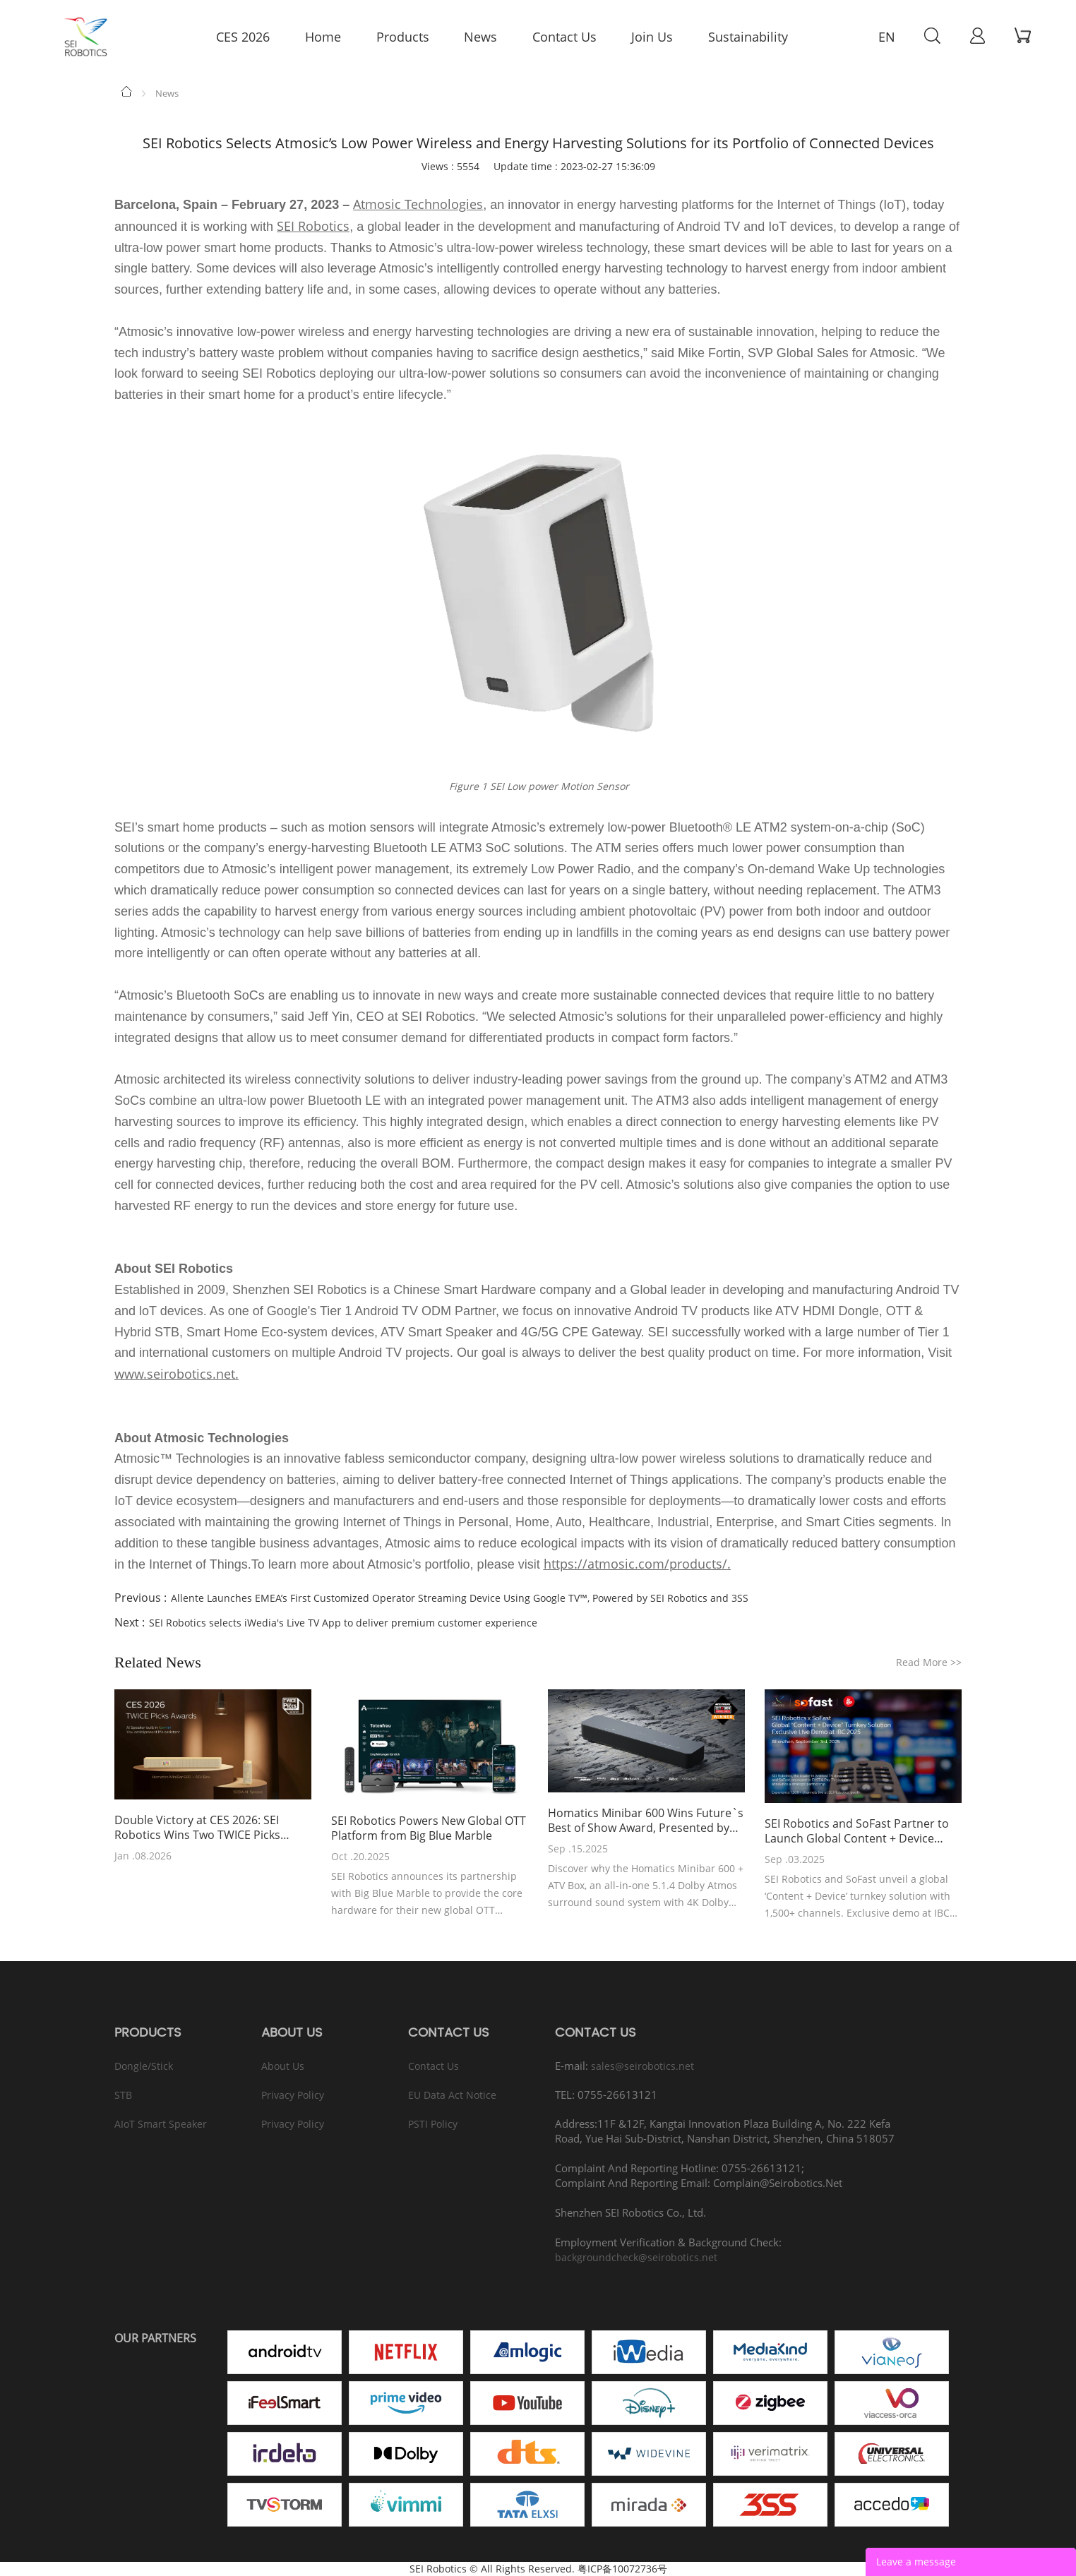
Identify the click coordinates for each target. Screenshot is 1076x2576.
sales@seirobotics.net (642, 2066)
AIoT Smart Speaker (160, 2124)
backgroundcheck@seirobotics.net (636, 2257)
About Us (282, 2066)
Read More (929, 1662)
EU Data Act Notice (452, 2095)
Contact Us (433, 2066)
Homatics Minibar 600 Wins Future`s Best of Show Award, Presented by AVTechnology (645, 1820)
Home (126, 91)
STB (123, 2095)
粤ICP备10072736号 (622, 2568)
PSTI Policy (433, 2124)
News (167, 93)
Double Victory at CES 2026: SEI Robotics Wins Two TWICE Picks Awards (197, 1828)
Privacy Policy (292, 2095)
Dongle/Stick (143, 2066)
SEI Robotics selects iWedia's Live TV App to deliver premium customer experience (343, 1622)
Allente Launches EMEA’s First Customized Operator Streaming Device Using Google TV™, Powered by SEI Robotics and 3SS (459, 1598)
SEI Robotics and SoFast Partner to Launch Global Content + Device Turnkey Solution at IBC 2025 (857, 1831)
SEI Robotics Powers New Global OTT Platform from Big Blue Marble (428, 1828)
